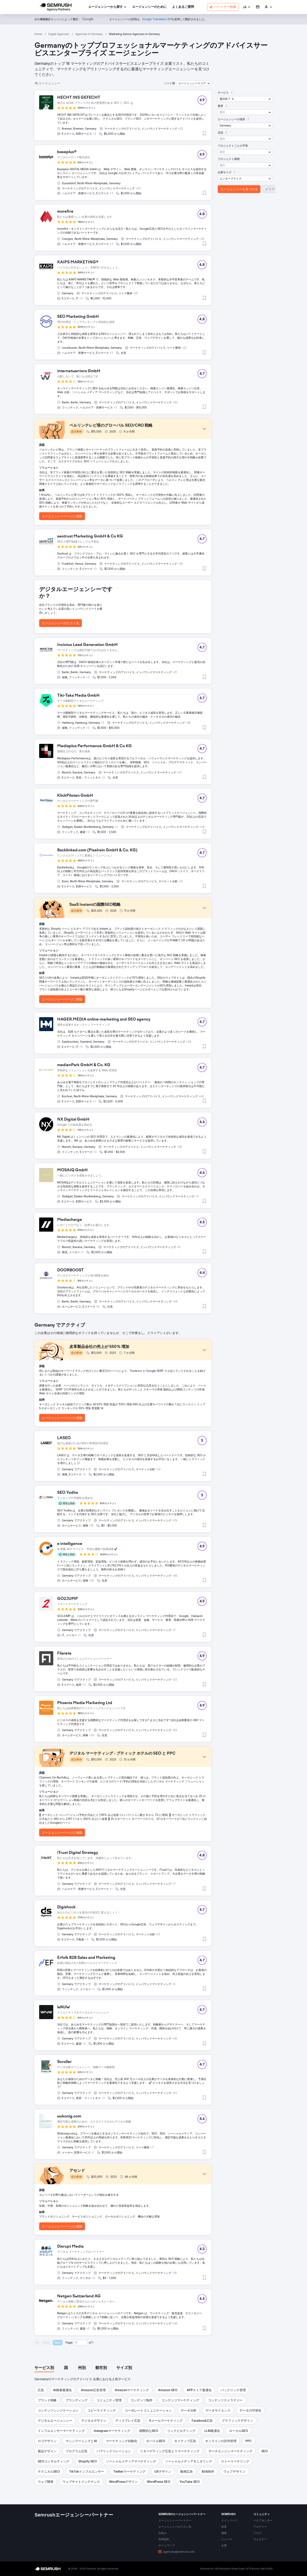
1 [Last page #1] (92, 2342)
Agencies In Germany (89, 34)
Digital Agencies (58, 34)
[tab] (44, 2368)
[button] (247, 7)
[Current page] (80, 2342)
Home (38, 34)
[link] (149, 7)
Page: (69, 2342)
